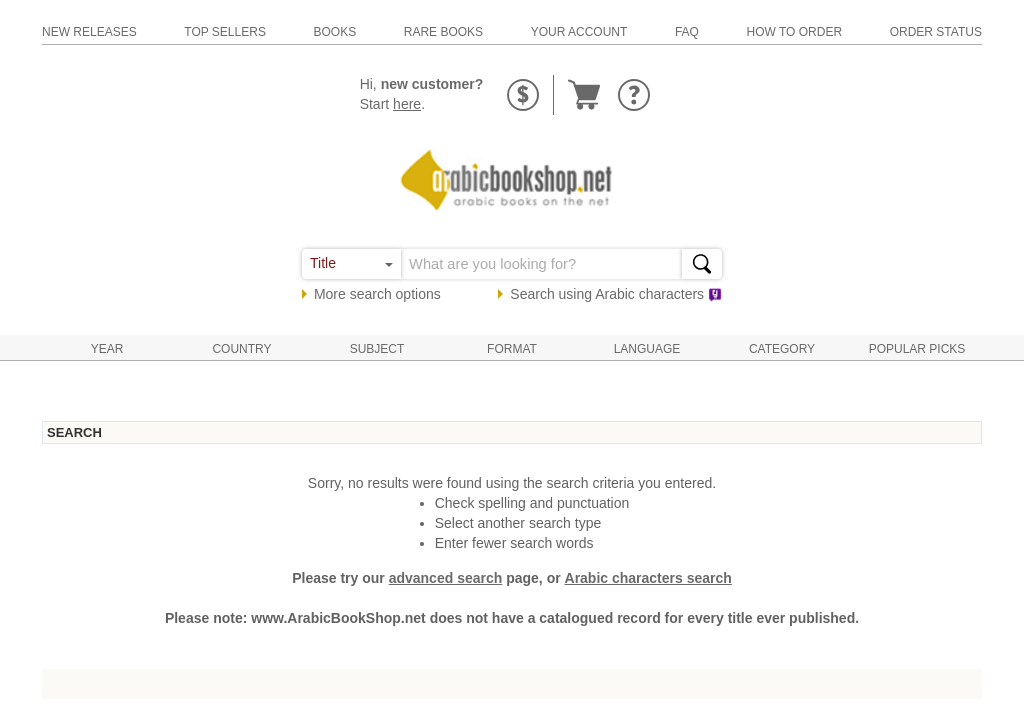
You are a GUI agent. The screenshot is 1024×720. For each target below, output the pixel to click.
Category (782, 349)
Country (241, 349)
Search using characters (616, 294)
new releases (89, 32)
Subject (377, 349)
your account (579, 32)
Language (647, 349)
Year (107, 349)
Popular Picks (917, 349)
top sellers (225, 32)
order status (936, 32)
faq (687, 32)
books (334, 32)
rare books (443, 32)
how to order (795, 32)
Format (512, 349)
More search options (377, 294)
